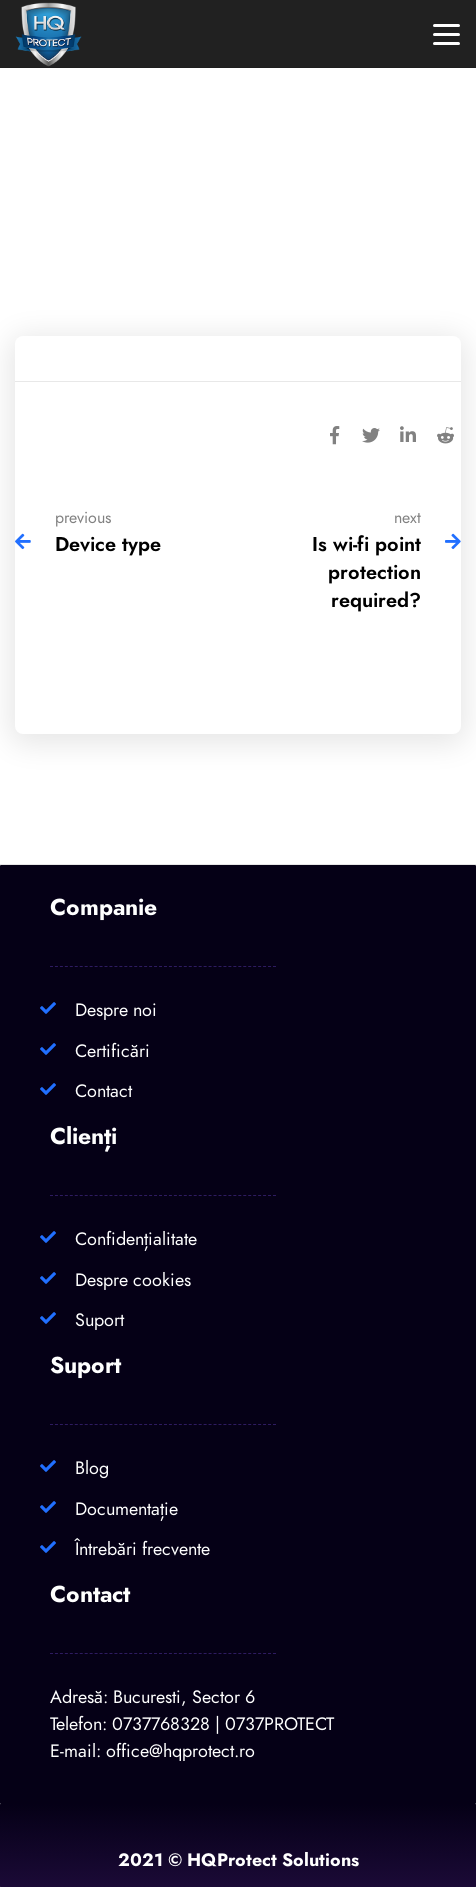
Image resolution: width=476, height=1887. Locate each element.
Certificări (112, 1050)
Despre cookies (133, 1279)
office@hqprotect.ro (180, 1750)
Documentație (126, 1508)
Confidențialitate (136, 1238)
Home (169, 237)
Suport (99, 1319)
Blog (92, 1467)
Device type (108, 544)
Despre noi (116, 1009)
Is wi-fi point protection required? (366, 572)
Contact (103, 1090)
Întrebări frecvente (142, 1548)
